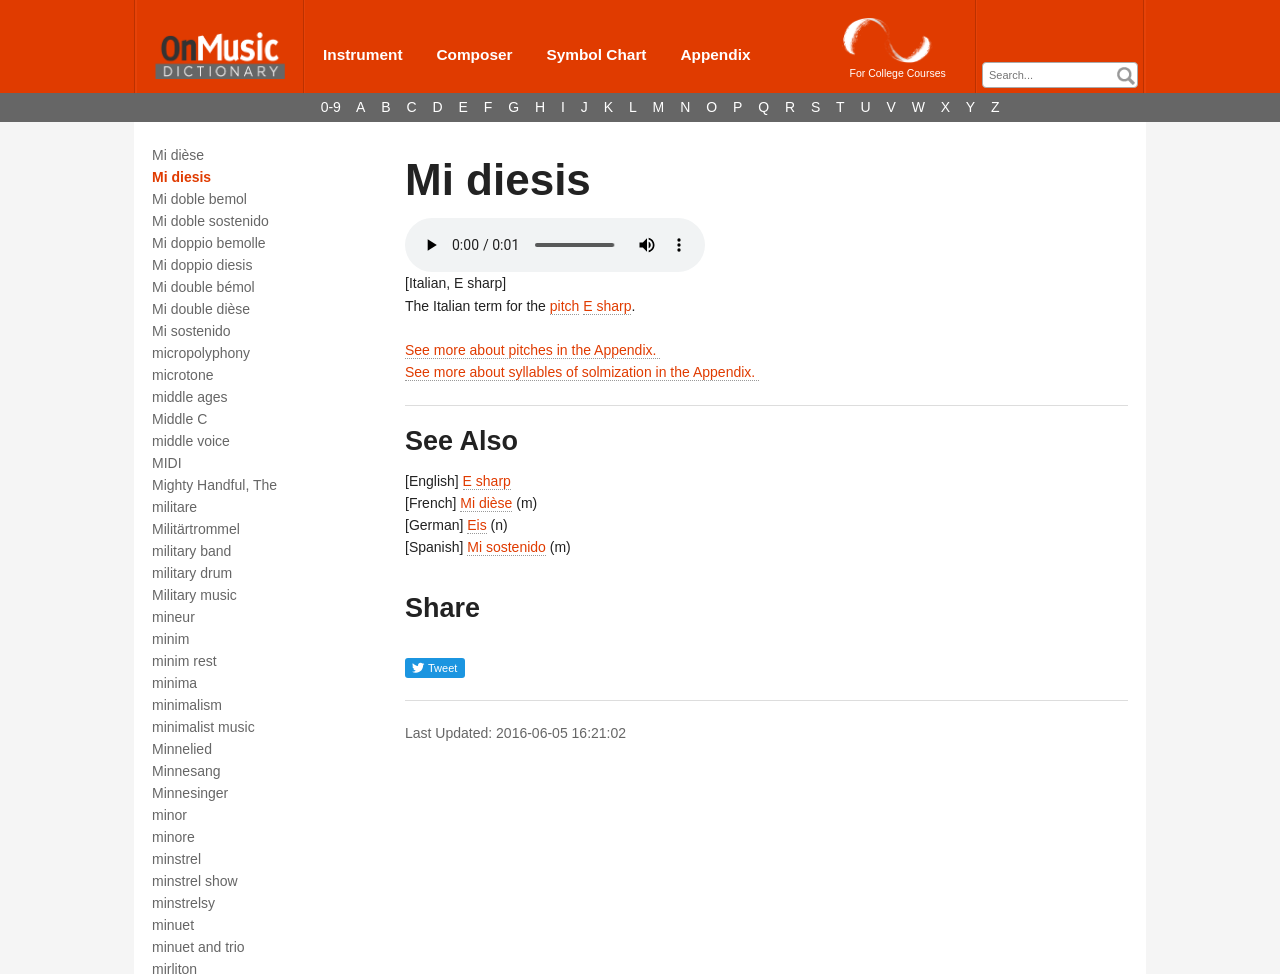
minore (173, 837)
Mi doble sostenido (210, 221)
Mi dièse (178, 155)
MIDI (167, 463)
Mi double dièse (201, 309)
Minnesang (186, 771)
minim (170, 639)
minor (169, 815)
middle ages (190, 397)
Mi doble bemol (199, 199)
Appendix (715, 54)
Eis (476, 525)
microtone (182, 375)
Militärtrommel (196, 529)
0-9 (331, 107)
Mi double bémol (203, 287)
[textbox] (1065, 75)
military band (191, 551)
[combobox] (1060, 75)
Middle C (179, 419)
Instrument (363, 54)
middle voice (191, 441)
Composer (474, 54)
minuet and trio (198, 947)
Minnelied (182, 749)
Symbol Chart (596, 54)
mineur (173, 617)
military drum (192, 573)
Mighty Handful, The (214, 485)
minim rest (184, 661)
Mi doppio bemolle (209, 243)
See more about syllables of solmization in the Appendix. (582, 372)
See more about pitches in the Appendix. (532, 350)
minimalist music (203, 727)
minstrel (176, 859)
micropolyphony (201, 353)
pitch (565, 306)
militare (174, 507)
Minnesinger (190, 793)
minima (174, 683)
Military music (194, 595)
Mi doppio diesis (202, 265)
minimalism (187, 705)
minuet (173, 925)
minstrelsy (183, 903)
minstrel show (195, 881)
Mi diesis (181, 177)
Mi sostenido (191, 331)
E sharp (607, 306)
